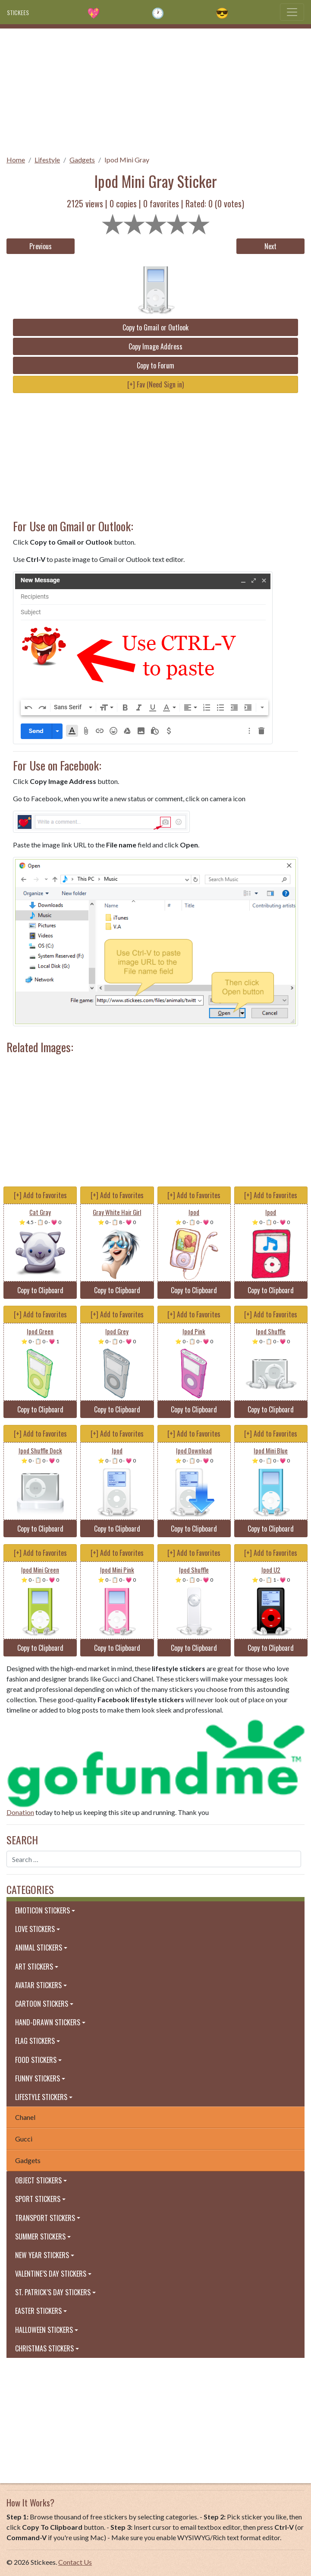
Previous (40, 246)
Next (270, 246)
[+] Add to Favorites (40, 1195)
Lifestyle (47, 159)
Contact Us (75, 2562)
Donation (20, 1812)
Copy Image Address (155, 346)
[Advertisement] (155, 89)
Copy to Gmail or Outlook (155, 327)
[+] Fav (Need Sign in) (155, 384)
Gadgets (82, 159)
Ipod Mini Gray (126, 159)
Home (15, 159)
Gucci (23, 2139)
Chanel (25, 2117)
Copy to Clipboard (40, 1290)
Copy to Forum (155, 365)
